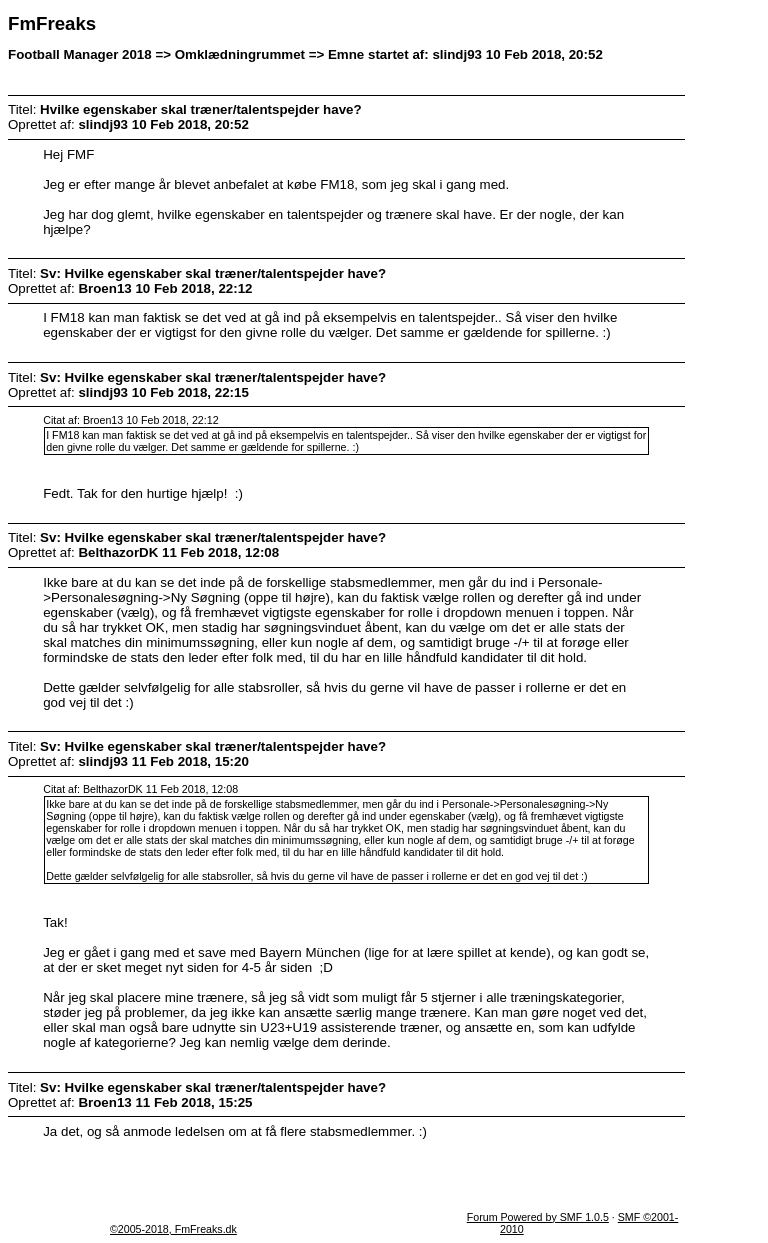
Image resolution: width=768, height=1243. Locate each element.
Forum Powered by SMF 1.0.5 (538, 1217)
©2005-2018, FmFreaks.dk (173, 1229)
